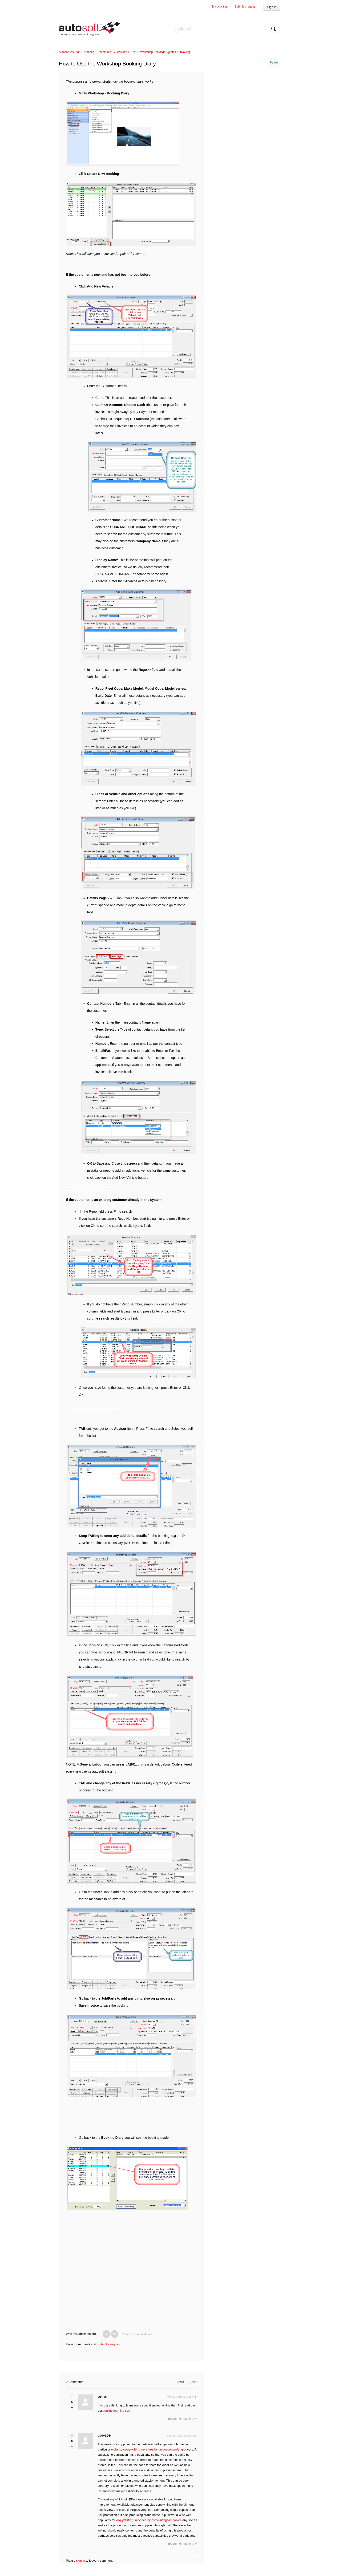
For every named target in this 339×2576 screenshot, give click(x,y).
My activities (219, 6)
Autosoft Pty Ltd (69, 52)
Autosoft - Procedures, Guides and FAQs (109, 52)
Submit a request (245, 6)
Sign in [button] (271, 7)
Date (181, 2382)
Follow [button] (274, 62)
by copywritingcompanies (149, 2520)
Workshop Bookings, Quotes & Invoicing (165, 52)
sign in (80, 2560)
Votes (193, 2382)
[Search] (227, 29)
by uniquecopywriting (147, 2449)
